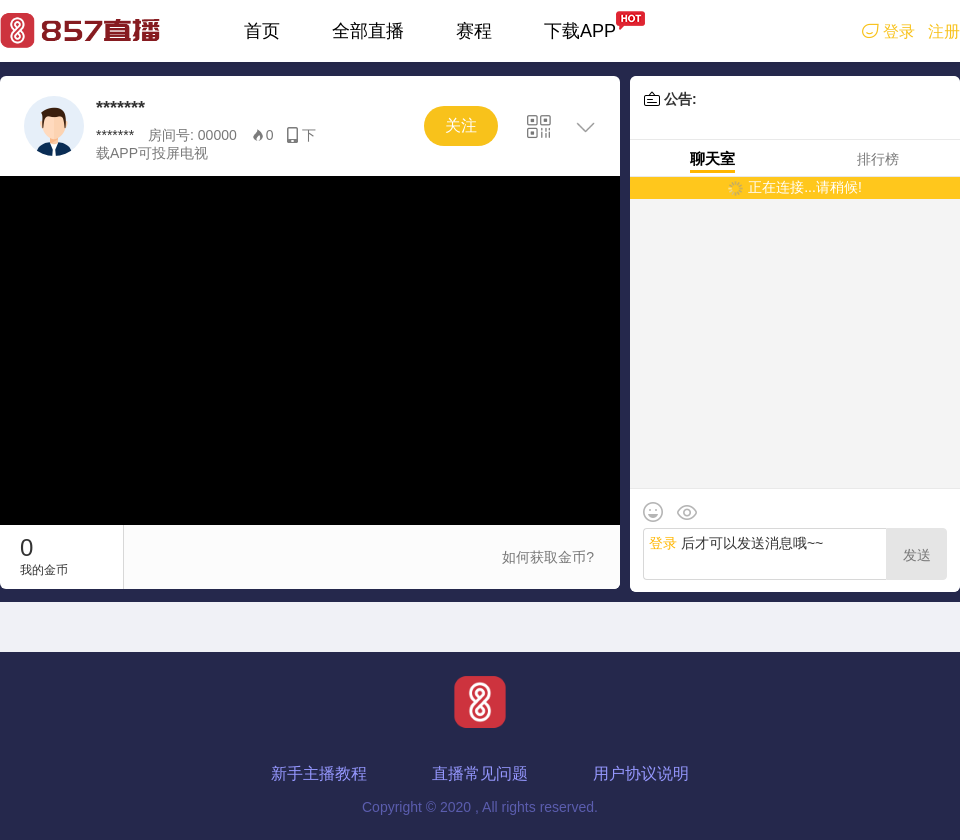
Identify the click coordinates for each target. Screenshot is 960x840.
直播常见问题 (480, 773)
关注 (461, 125)
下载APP (580, 31)
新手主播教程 (319, 773)
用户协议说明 (641, 773)
